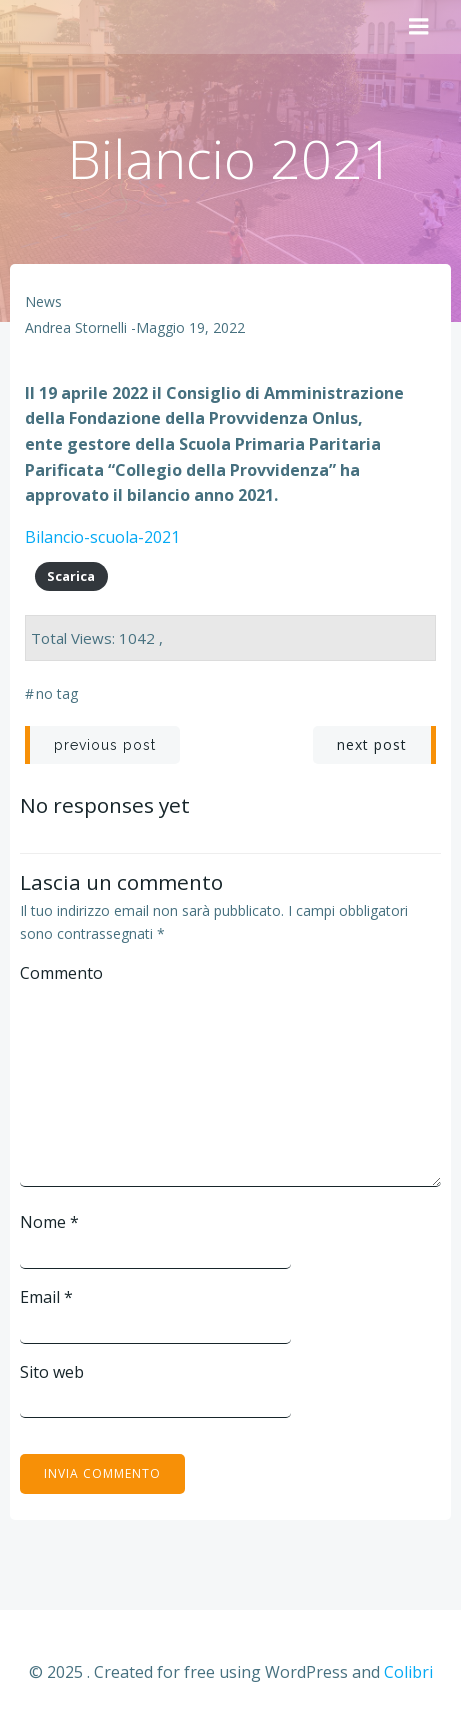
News (43, 301)
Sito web (52, 1372)
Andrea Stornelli (76, 327)
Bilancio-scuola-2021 (102, 537)
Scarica (71, 576)
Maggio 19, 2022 (190, 327)
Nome (49, 1222)
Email (46, 1297)
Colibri (408, 1672)
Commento (61, 973)
